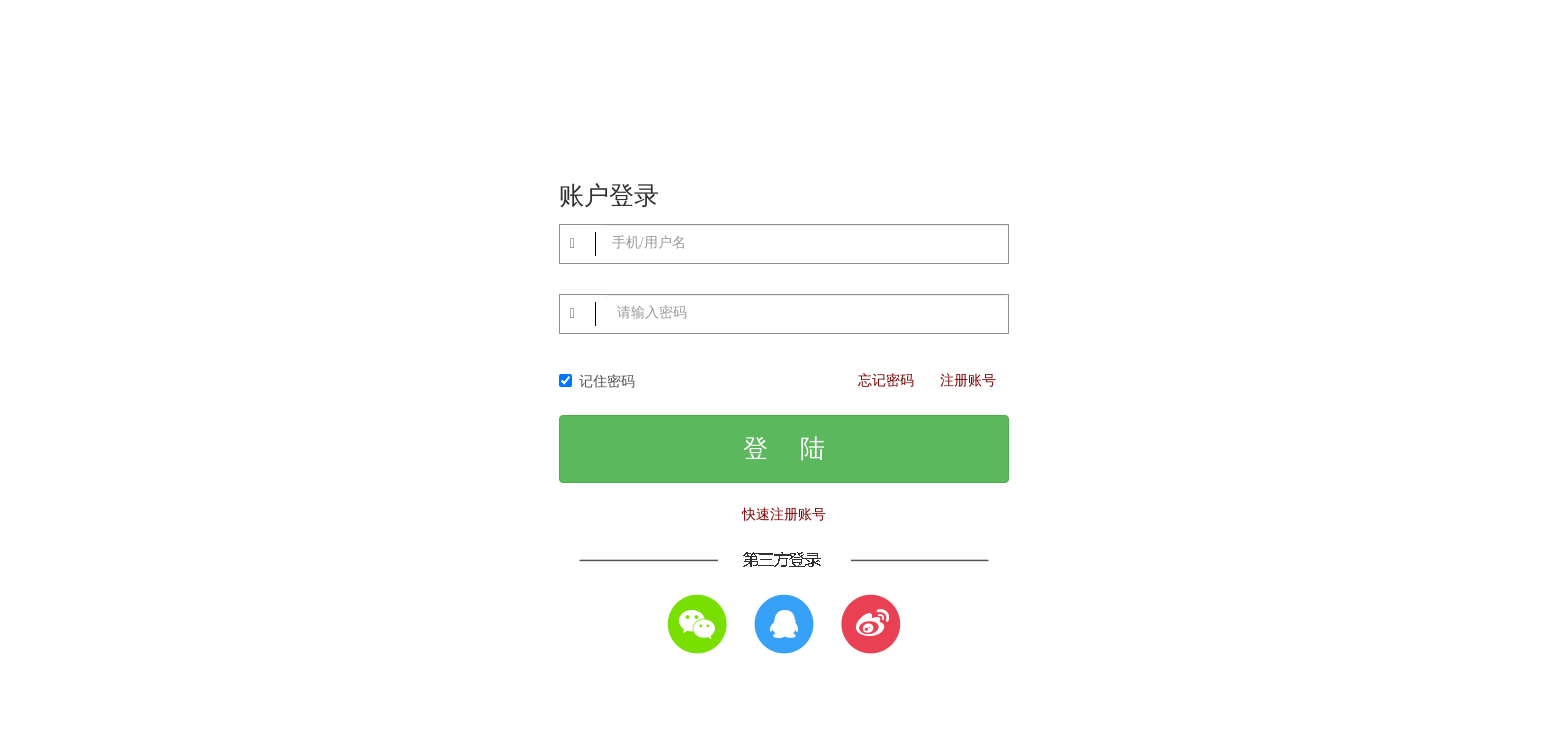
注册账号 (968, 380)
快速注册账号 (784, 514)
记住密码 (597, 381)
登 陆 (783, 448)
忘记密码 (886, 380)
